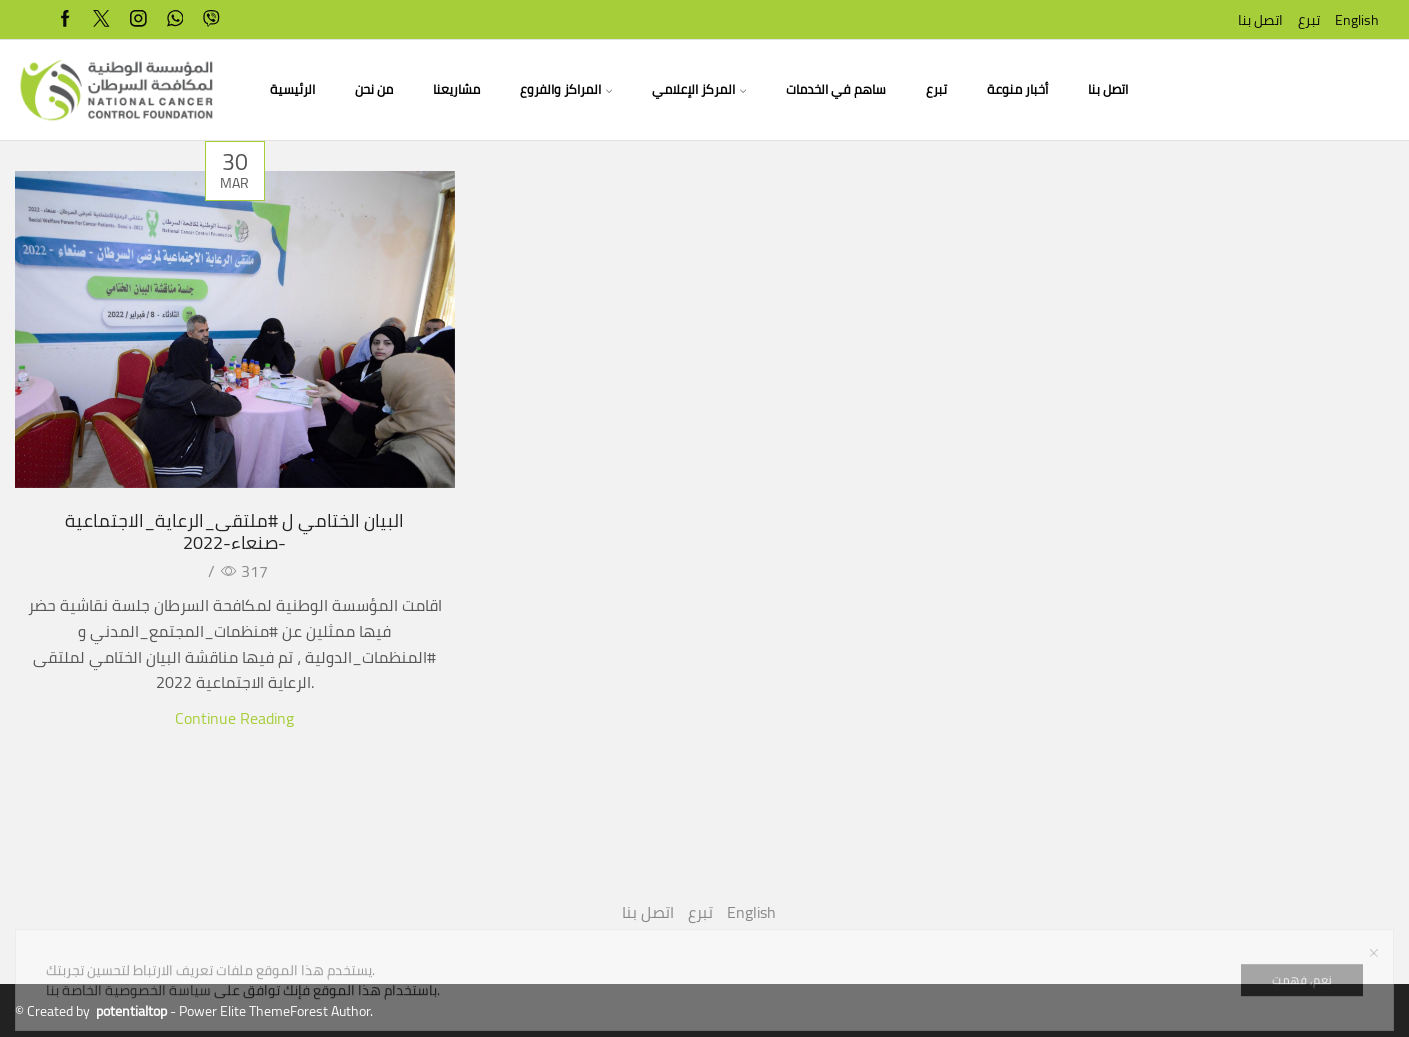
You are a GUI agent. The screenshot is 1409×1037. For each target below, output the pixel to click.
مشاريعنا (456, 89)
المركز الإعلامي (699, 89)
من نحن (374, 89)
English (1357, 20)
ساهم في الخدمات (836, 89)
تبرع (1309, 20)
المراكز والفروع (566, 89)
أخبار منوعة (1017, 89)
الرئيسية (292, 89)
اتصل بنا (1260, 20)
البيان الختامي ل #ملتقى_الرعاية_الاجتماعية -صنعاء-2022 (234, 531)
